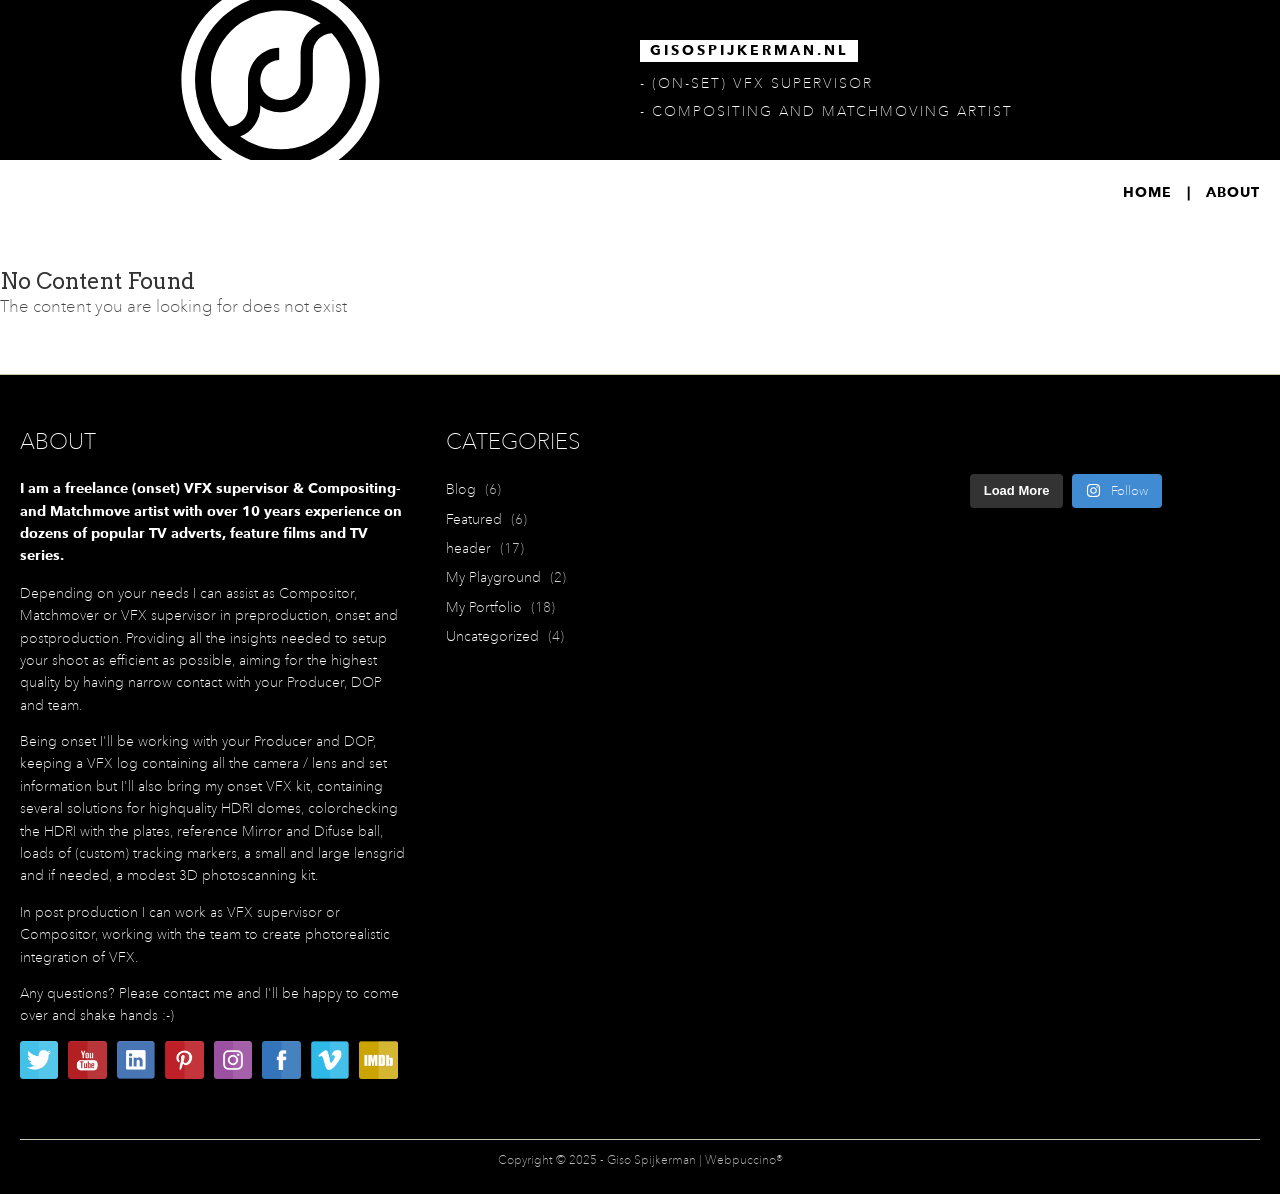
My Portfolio (484, 607)
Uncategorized (492, 636)
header (468, 548)
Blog (461, 489)
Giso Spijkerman (651, 1160)
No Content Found (97, 281)
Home (1147, 193)
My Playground (493, 577)
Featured (474, 519)
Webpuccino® (744, 1160)
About (1233, 193)
